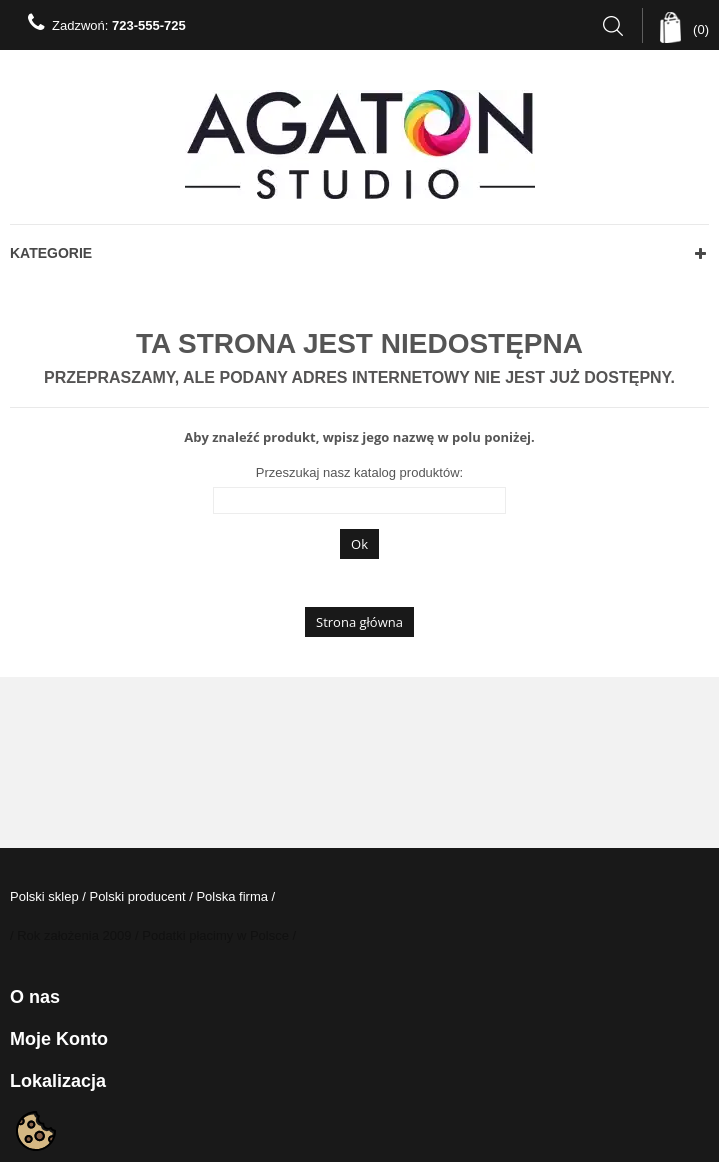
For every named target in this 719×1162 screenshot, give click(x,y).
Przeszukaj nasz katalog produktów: (359, 472)
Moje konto (59, 1039)
